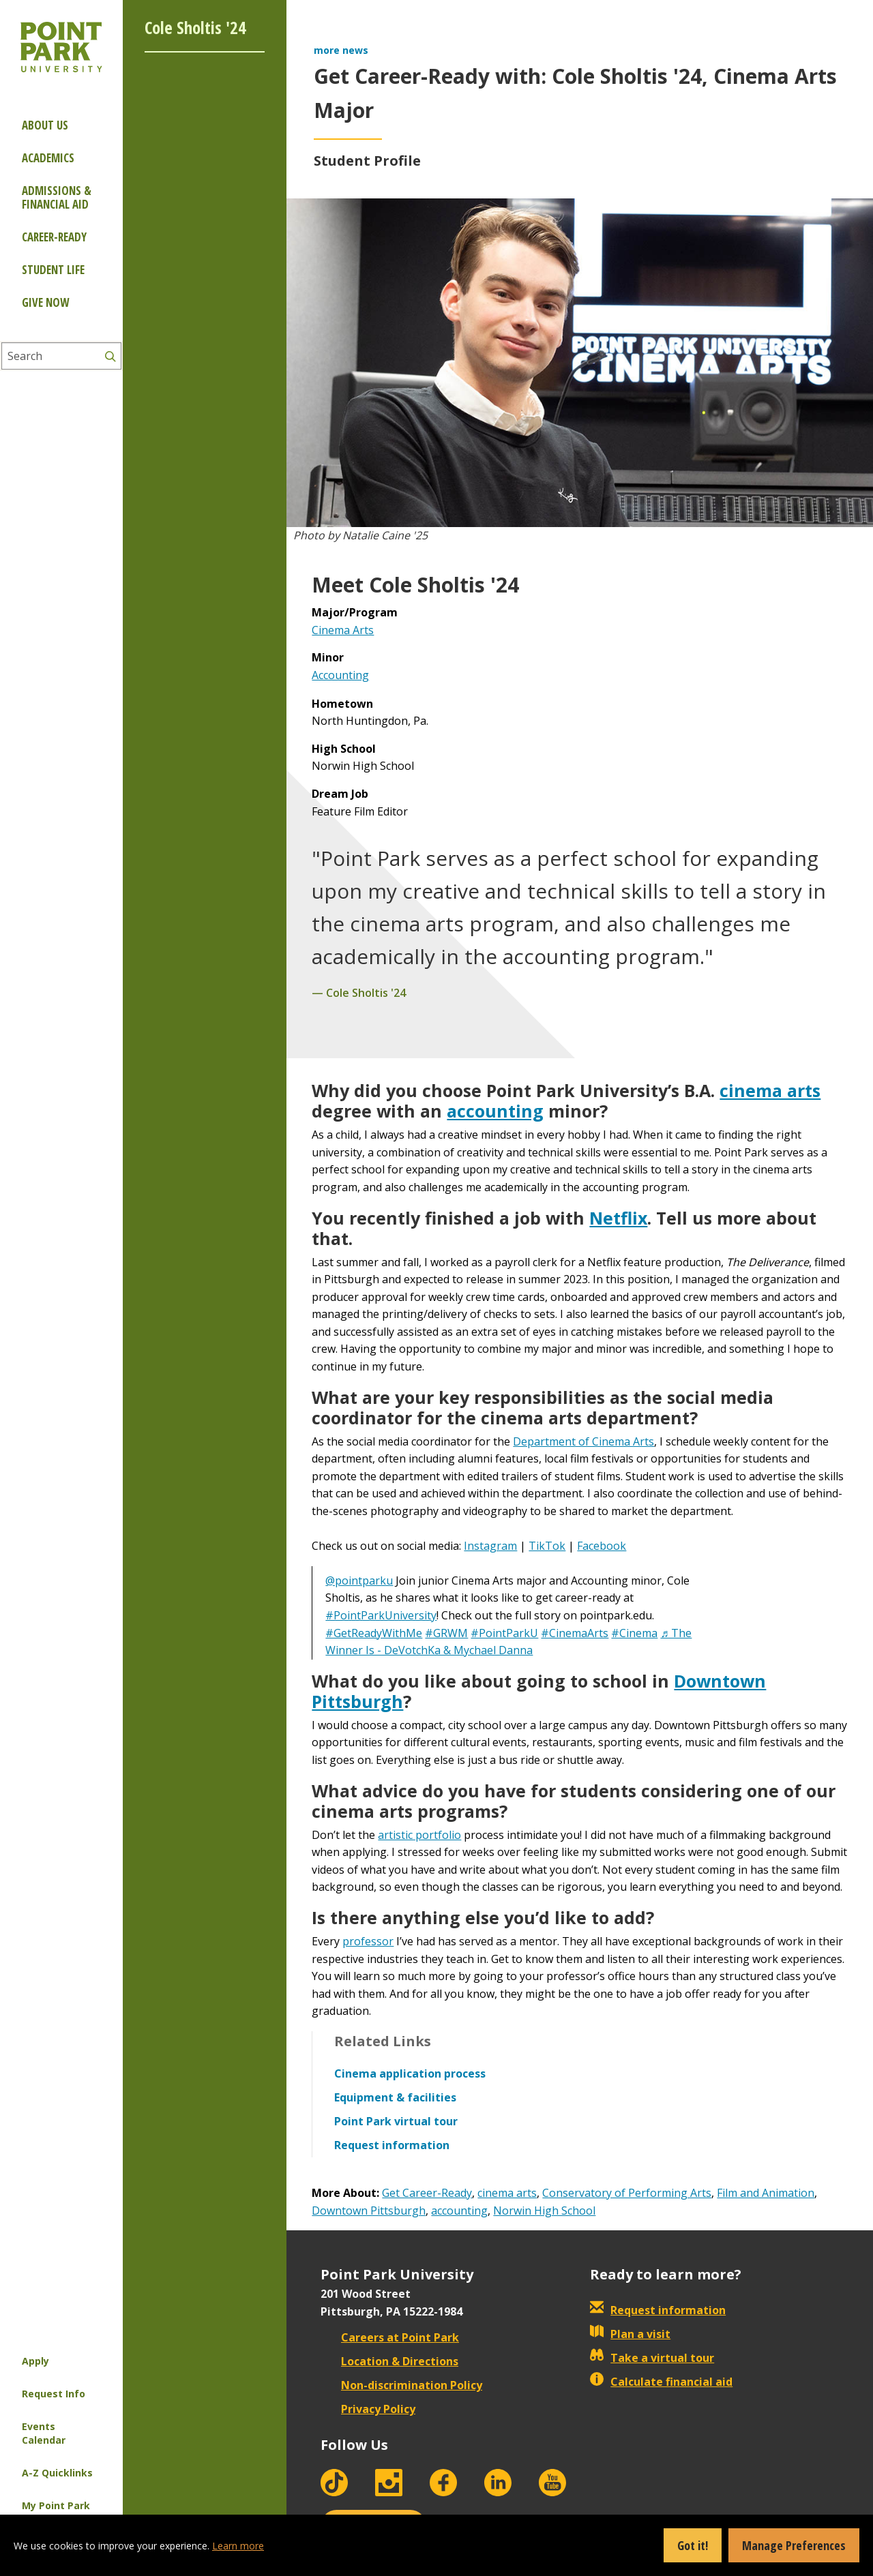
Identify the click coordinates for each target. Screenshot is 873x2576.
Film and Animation (765, 2192)
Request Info (53, 2393)
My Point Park (56, 2505)
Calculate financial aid (661, 2381)
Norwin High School (544, 2210)
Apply (35, 2360)
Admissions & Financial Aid (56, 197)
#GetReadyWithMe (373, 1633)
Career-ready (54, 237)
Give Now (45, 302)
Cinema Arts (343, 630)
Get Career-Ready (427, 2192)
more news (341, 50)
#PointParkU (504, 1633)
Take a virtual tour (652, 2357)
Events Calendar (43, 2433)
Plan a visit (630, 2333)
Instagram (490, 1545)
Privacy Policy (368, 2408)
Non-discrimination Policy (401, 2385)
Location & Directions (389, 2361)
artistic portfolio (419, 1834)
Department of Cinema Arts (583, 1441)
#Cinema (634, 1633)
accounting (495, 1110)
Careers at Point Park (390, 2337)
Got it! (692, 2545)
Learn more (238, 2545)
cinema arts (770, 1090)
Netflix (618, 1217)
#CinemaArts (574, 1633)
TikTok (547, 1545)
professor (368, 1941)
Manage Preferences (794, 2545)
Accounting (340, 675)
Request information (658, 2310)
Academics (48, 158)
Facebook (601, 1545)
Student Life (53, 270)
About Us (45, 125)
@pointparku (359, 1580)
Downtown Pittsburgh (369, 2210)
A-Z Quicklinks (57, 2472)
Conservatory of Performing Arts (626, 2192)
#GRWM (446, 1633)
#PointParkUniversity (380, 1615)
